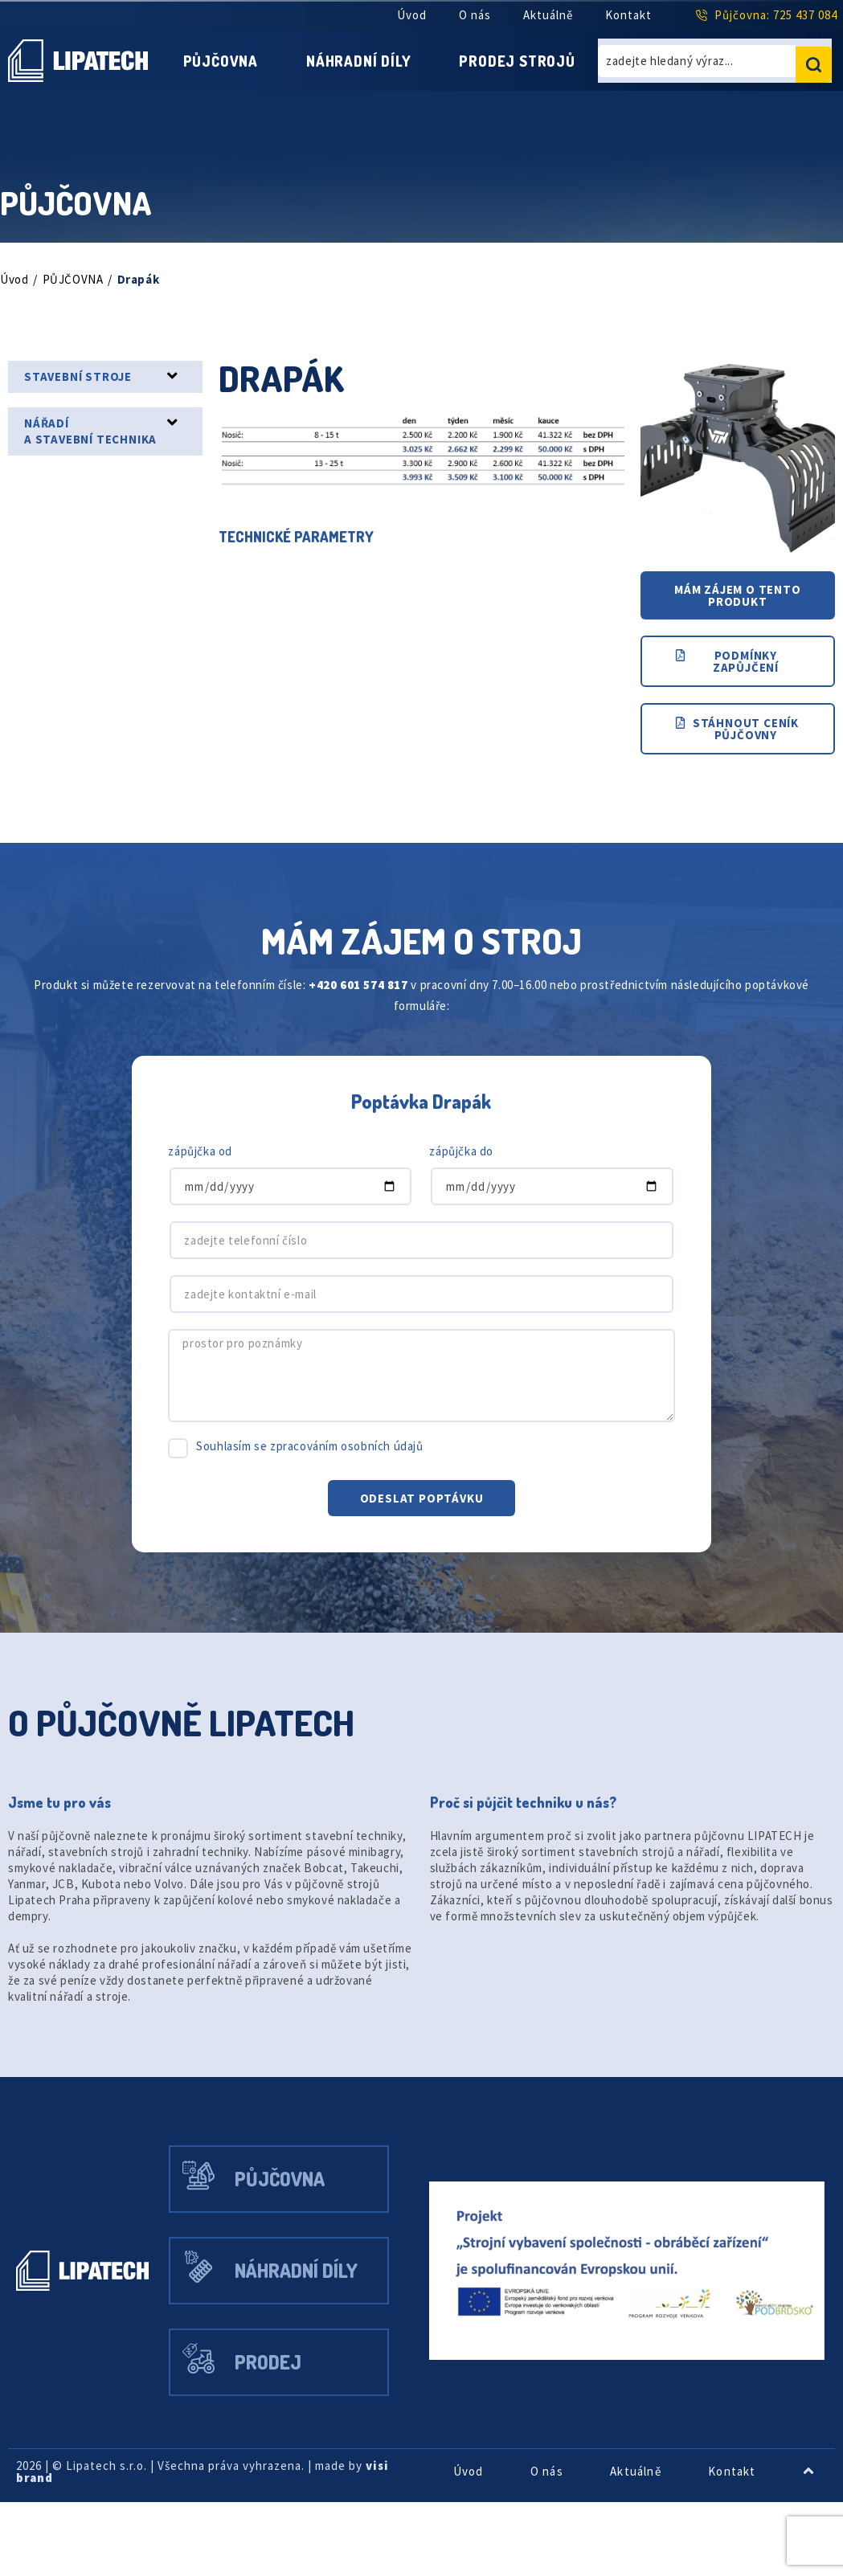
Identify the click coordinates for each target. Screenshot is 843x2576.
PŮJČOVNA (78, 293)
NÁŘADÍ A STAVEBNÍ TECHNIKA (98, 445)
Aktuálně (546, 15)
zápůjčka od (203, 1177)
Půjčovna (282, 53)
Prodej (286, 2432)
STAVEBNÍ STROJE (84, 390)
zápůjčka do (464, 1177)
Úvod (403, 15)
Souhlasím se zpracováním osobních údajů (321, 1471)
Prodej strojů (390, 82)
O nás (470, 15)
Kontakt (629, 15)
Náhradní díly (434, 53)
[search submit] (814, 68)
